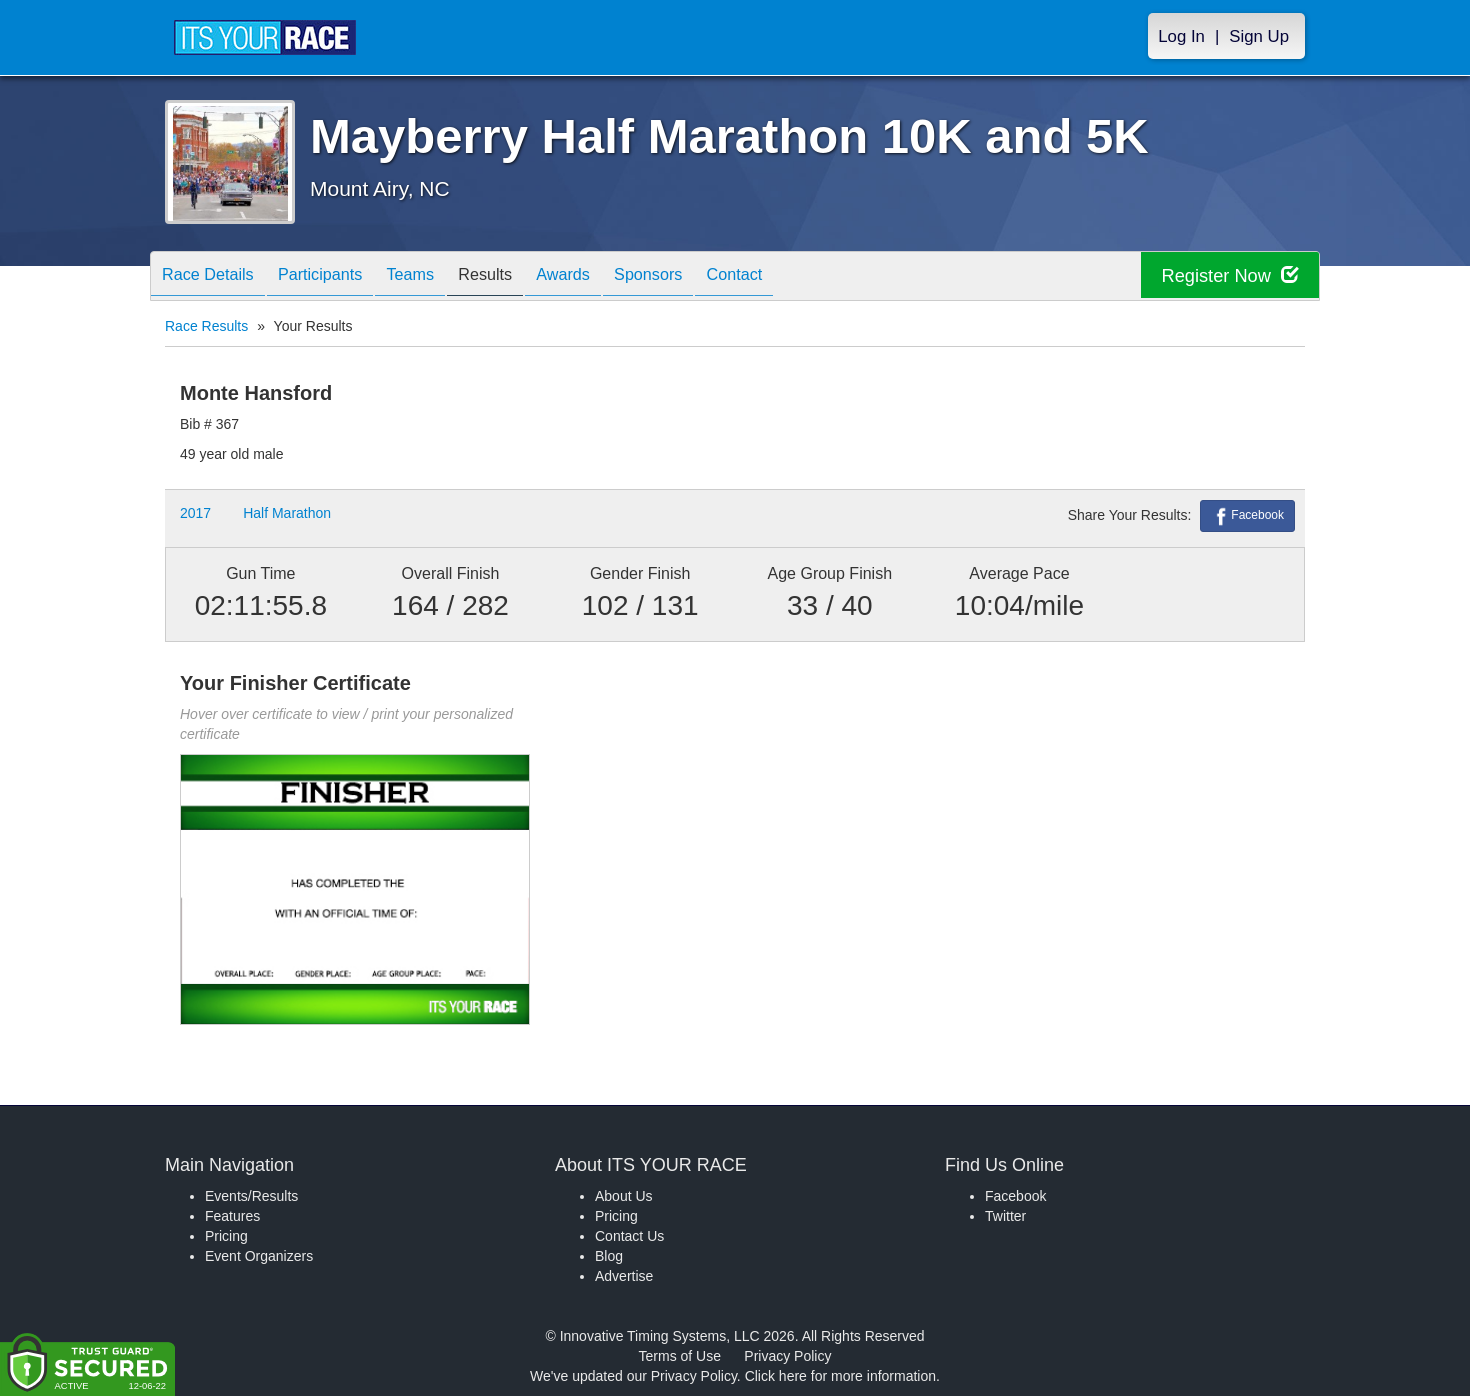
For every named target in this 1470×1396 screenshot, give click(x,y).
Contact (802, 277)
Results (522, 277)
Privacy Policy (787, 1356)
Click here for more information (840, 1376)
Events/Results (251, 1196)
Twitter (1005, 1216)
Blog (609, 1256)
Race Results (206, 326)
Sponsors (705, 277)
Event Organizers (259, 1256)
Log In (1181, 36)
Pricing (226, 1236)
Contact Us (629, 1236)
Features (232, 1216)
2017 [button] (195, 513)
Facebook (1247, 516)
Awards (610, 277)
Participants (337, 277)
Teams (437, 277)
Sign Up (1259, 36)
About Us (624, 1196)
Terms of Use (680, 1356)
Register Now (1223, 276)
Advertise (624, 1276)
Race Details (213, 277)
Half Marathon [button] (287, 513)
